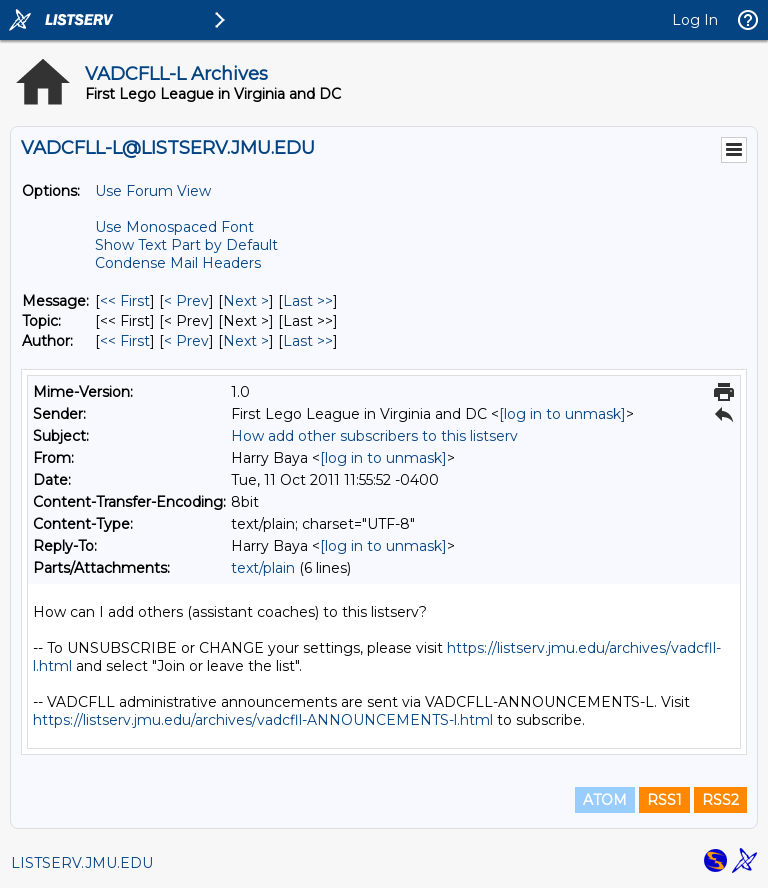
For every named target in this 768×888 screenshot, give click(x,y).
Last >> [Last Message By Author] (308, 341)
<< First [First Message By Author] (125, 341)
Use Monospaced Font (174, 227)
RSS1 (664, 800)
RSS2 (720, 800)
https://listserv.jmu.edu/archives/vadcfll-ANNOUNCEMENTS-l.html (263, 720)
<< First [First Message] (125, 301)
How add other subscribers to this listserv (374, 436)
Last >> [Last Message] (308, 301)
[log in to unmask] (562, 414)
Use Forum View (153, 191)
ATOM (605, 800)
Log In (695, 20)
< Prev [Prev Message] (186, 301)
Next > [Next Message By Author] (246, 341)
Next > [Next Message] (246, 301)
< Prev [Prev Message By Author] (186, 341)
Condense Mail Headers (178, 263)
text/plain (263, 568)
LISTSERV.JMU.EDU (82, 863)
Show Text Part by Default (186, 245)
